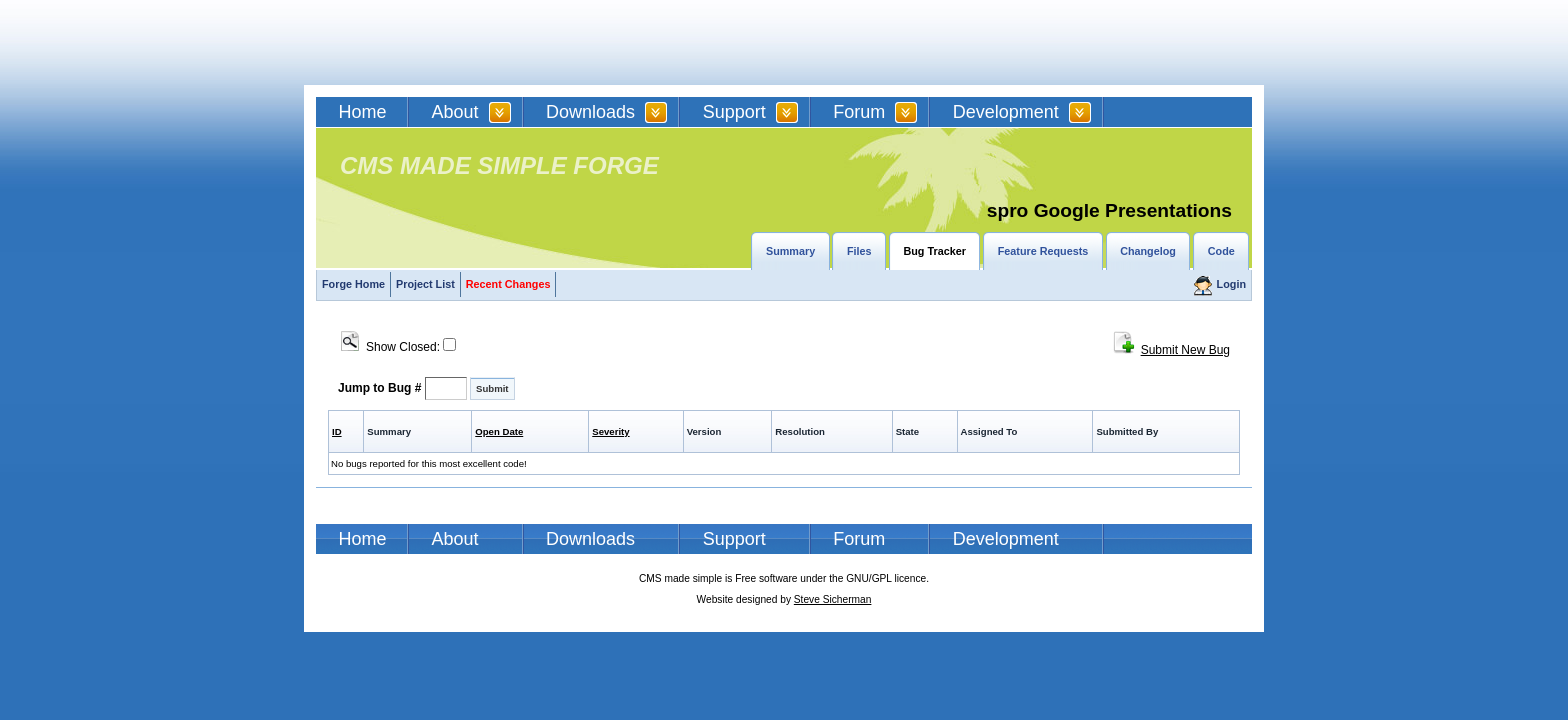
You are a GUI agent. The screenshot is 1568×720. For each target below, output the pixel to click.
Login (1231, 284)
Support (734, 112)
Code (1221, 251)
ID (337, 431)
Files (859, 251)
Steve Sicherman (833, 599)
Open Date (499, 431)
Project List (425, 284)
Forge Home (353, 284)
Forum (859, 112)
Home (363, 112)
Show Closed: (398, 347)
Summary (790, 251)
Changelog (1148, 251)
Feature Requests (1043, 251)
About (455, 112)
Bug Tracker (934, 251)
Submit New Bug (1185, 350)
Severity (610, 431)
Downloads (590, 112)
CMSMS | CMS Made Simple (459, 42)
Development (1006, 112)
